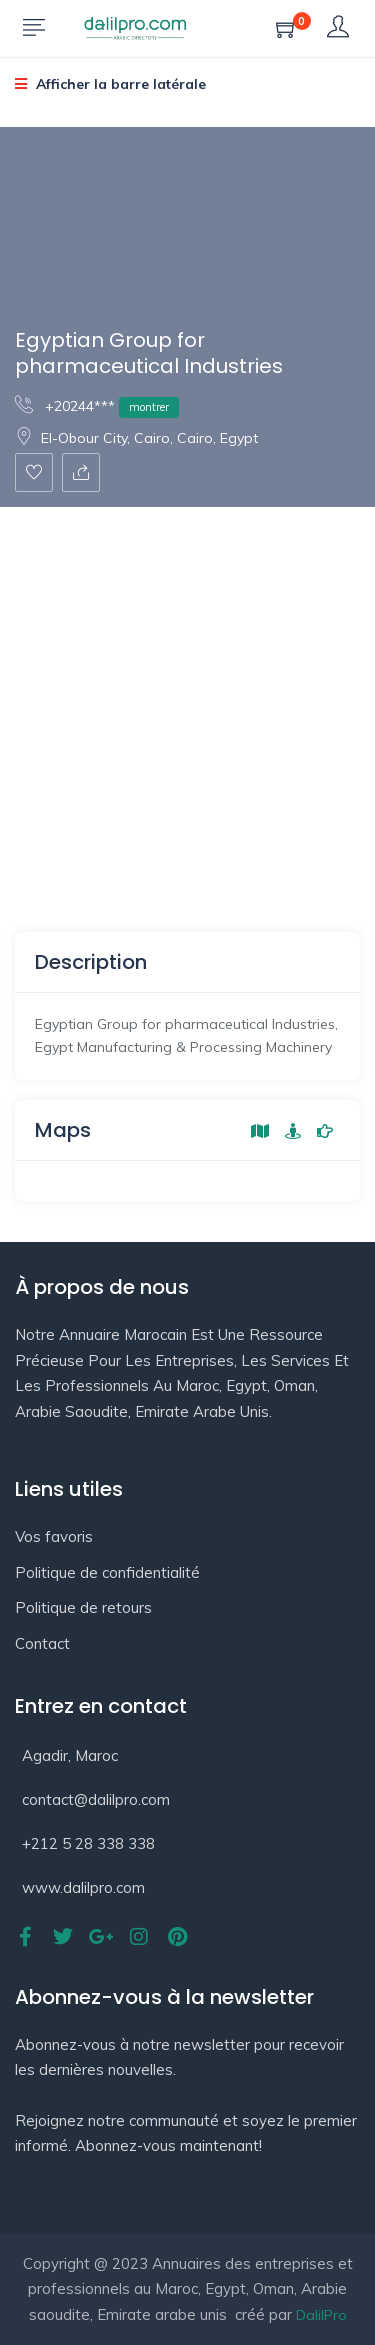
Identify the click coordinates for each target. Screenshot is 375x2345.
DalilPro (321, 2315)
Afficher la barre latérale (110, 84)
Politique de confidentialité (107, 1572)
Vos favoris (54, 1536)
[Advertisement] (187, 704)
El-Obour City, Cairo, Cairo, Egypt (136, 438)
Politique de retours (83, 1607)
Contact (42, 1643)
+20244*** (97, 405)
